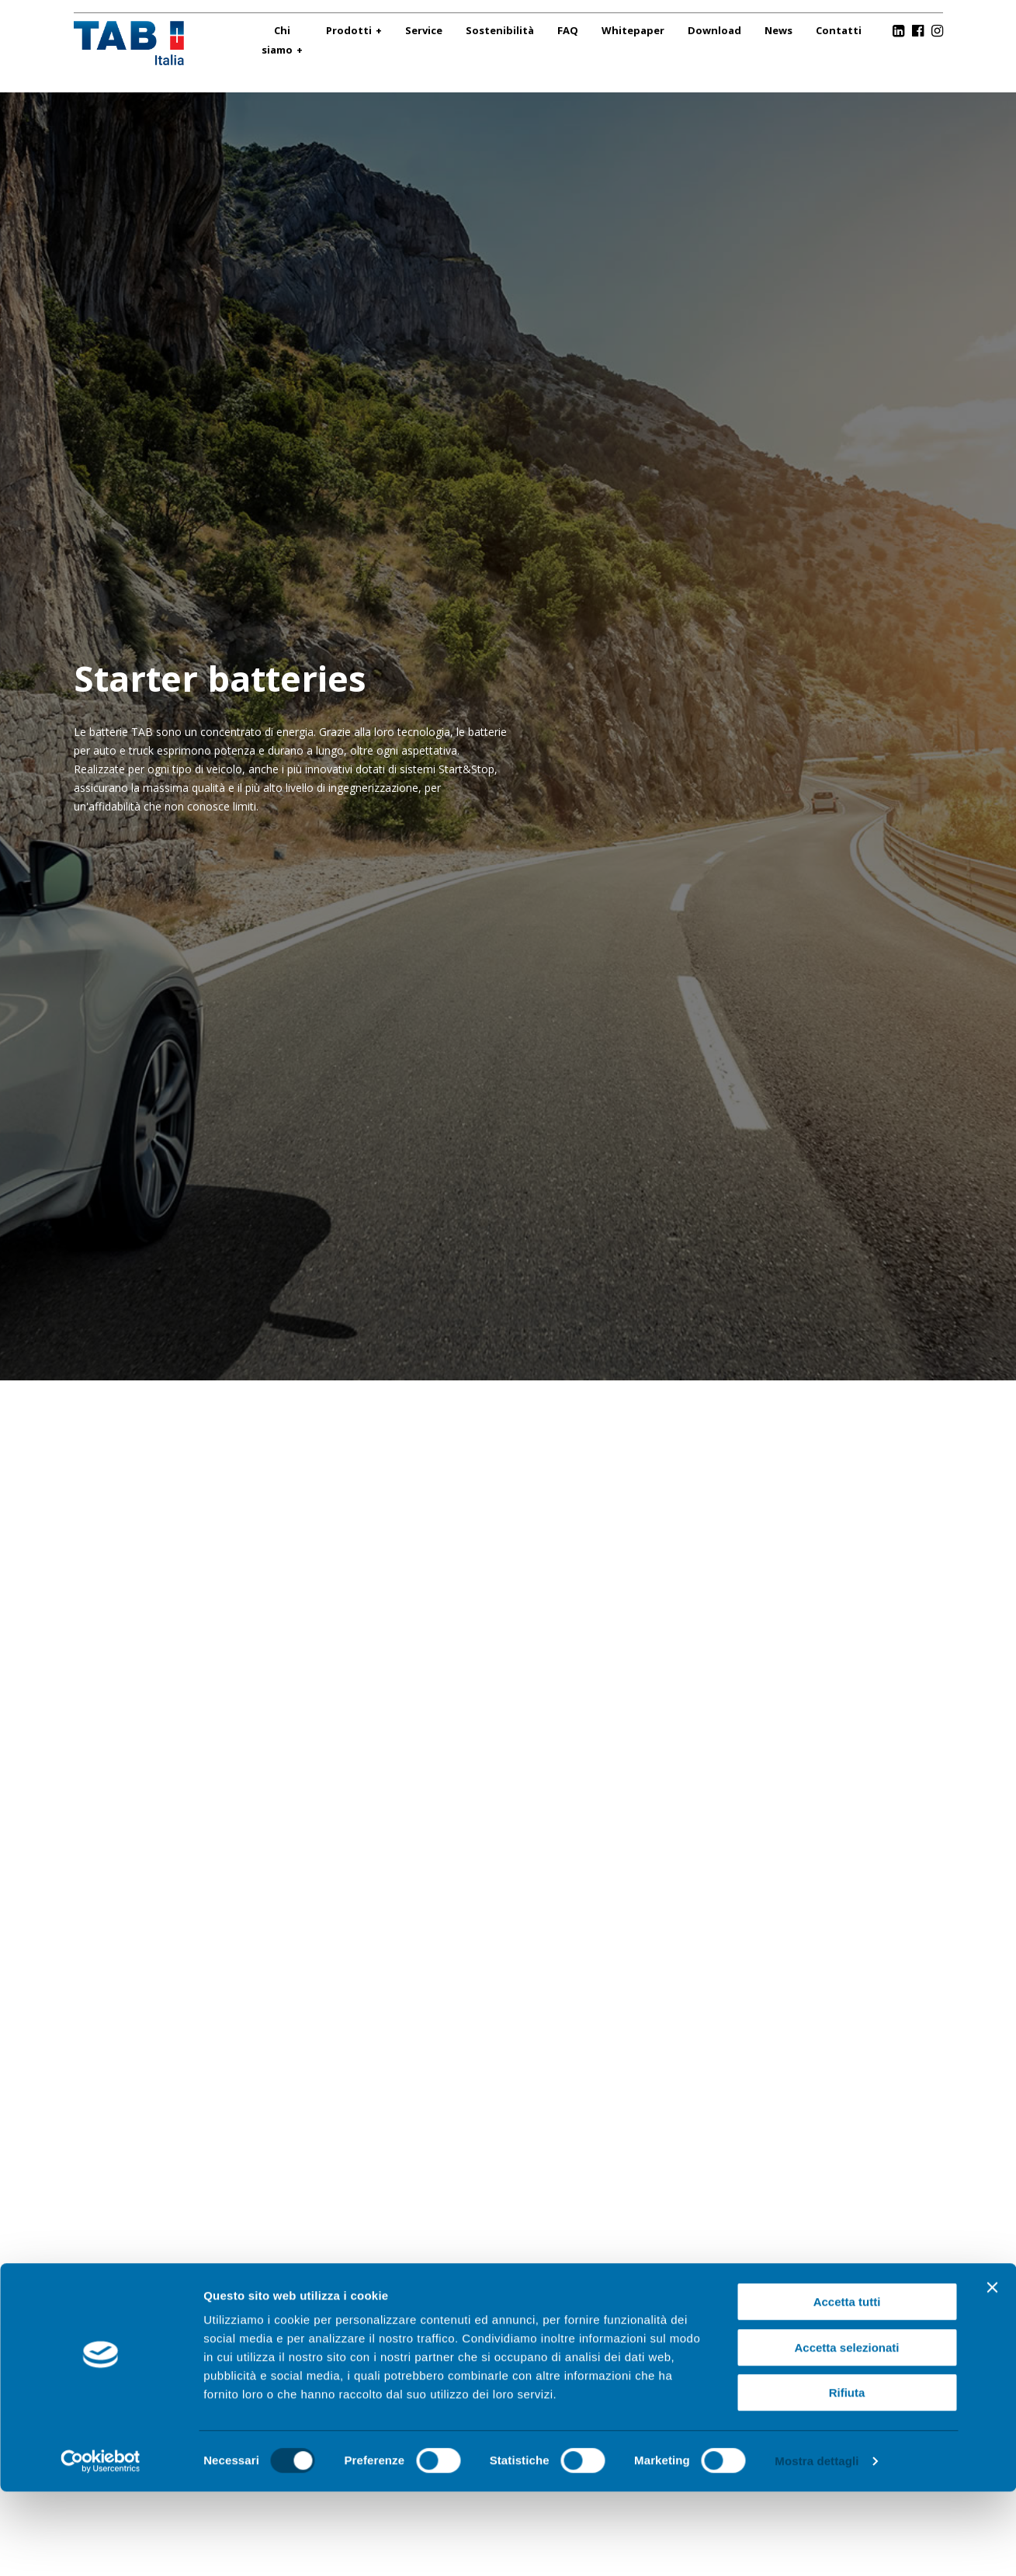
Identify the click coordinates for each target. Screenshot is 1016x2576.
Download (714, 30)
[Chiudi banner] (992, 2371)
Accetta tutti (847, 2386)
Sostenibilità (500, 30)
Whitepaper (633, 30)
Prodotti (349, 30)
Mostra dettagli (816, 2545)
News (778, 30)
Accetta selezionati (846, 2432)
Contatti (839, 30)
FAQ (567, 30)
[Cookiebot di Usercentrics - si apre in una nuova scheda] (100, 2545)
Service (423, 30)
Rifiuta (847, 2477)
